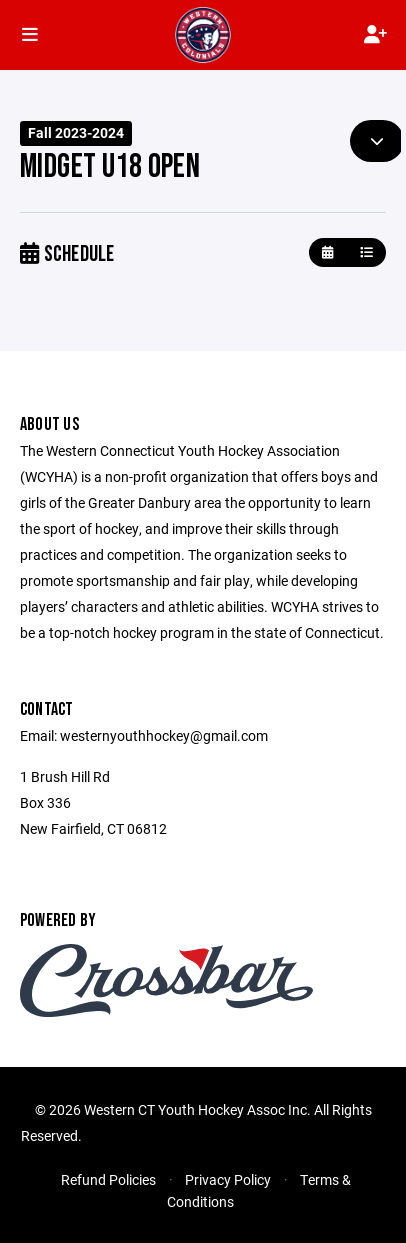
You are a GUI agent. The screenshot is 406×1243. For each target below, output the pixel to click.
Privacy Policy (228, 1179)
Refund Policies (108, 1179)
